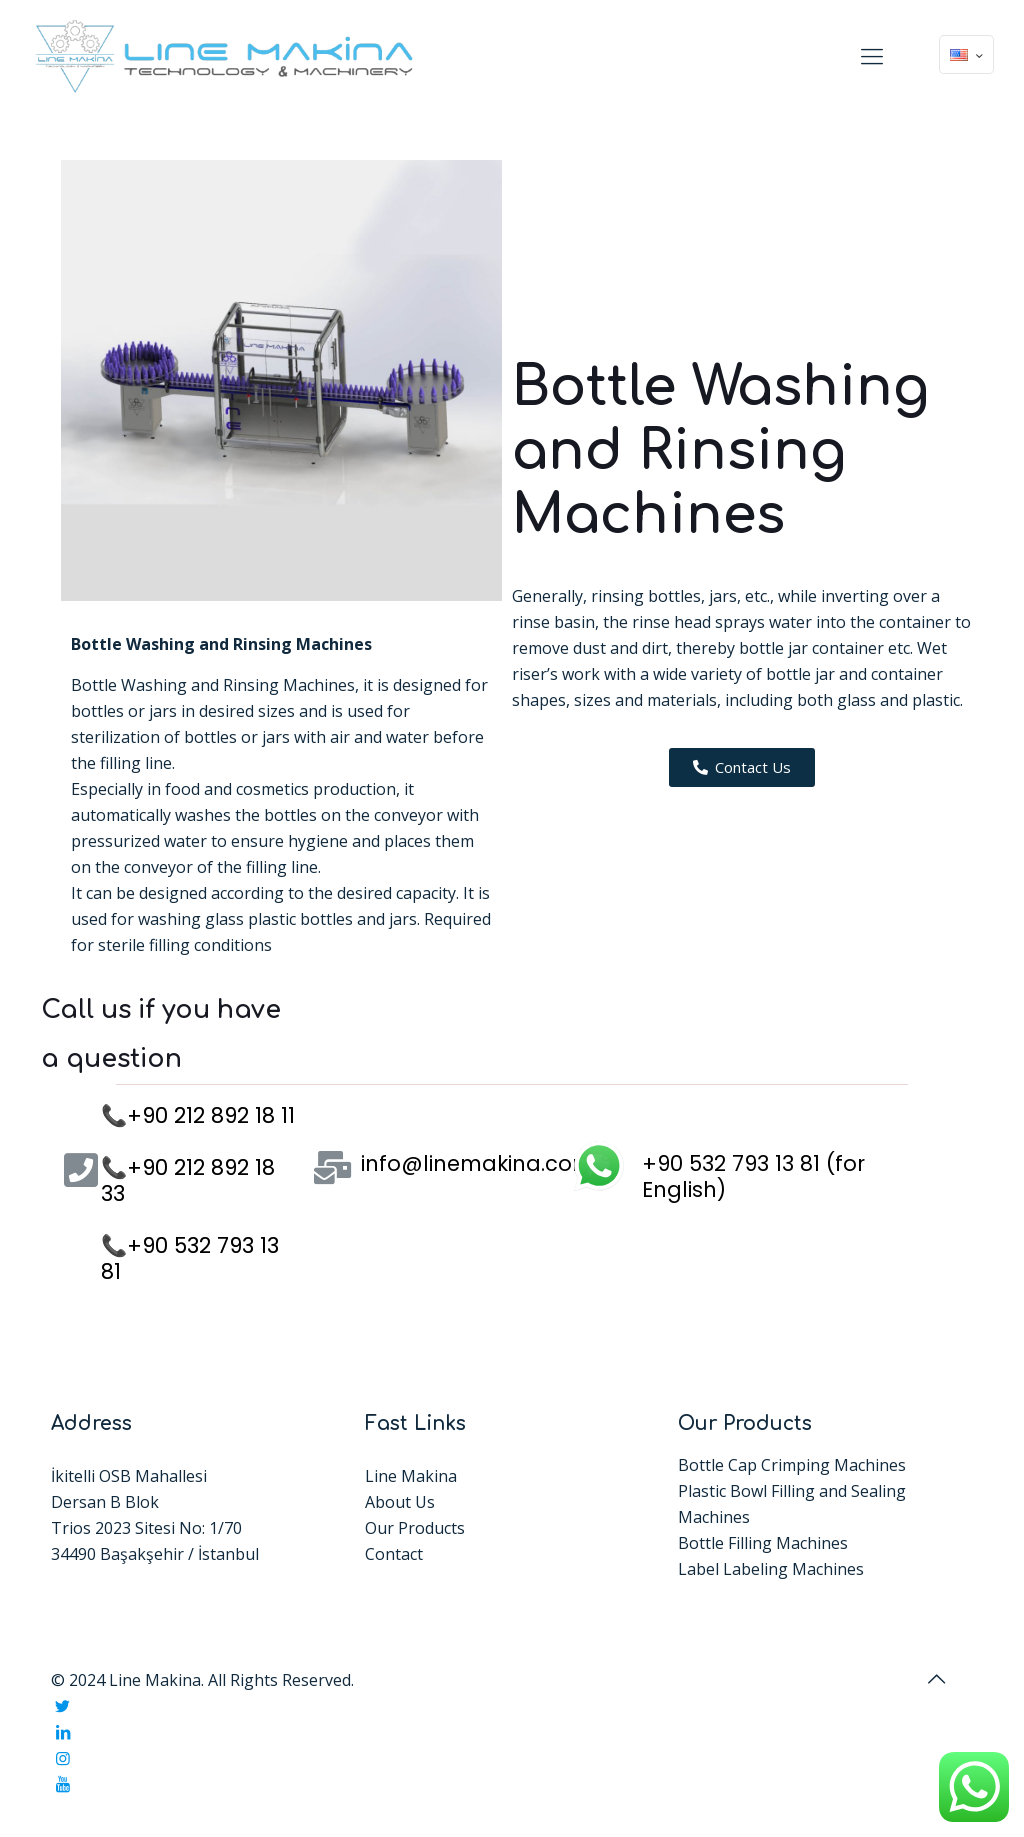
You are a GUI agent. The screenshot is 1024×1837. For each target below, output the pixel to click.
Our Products (415, 1528)
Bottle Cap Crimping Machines (792, 1465)
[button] (742, 767)
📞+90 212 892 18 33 (188, 1180)
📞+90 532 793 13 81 (190, 1258)
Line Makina (411, 1476)
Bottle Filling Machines (763, 1543)
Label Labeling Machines (771, 1569)
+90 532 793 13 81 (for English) (753, 1176)
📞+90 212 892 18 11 (198, 1115)
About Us (400, 1502)
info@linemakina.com (477, 1163)
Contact (394, 1554)
